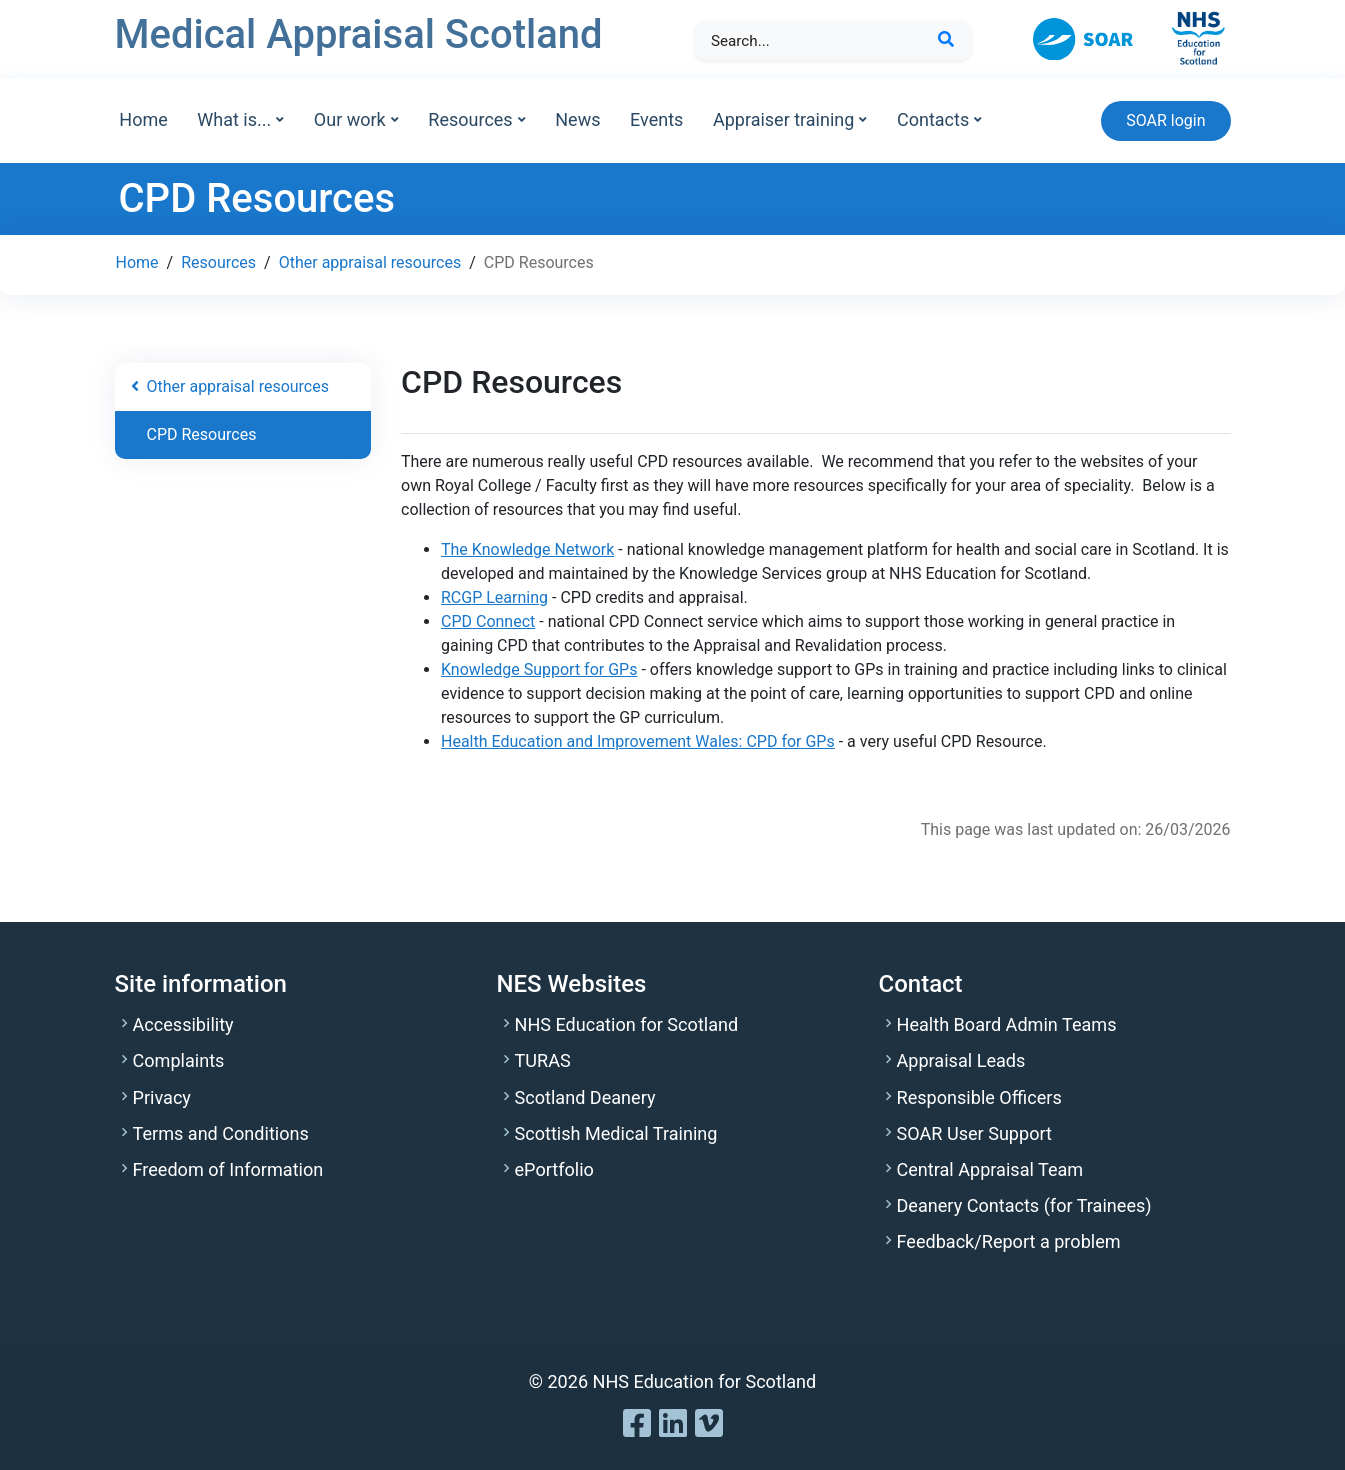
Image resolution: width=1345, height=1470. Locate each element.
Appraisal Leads (961, 1060)
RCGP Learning (494, 597)
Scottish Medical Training (616, 1133)
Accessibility (183, 1024)
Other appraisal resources (370, 262)
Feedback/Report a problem (1009, 1241)
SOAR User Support (974, 1133)
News (577, 119)
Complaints (179, 1060)
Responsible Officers (979, 1097)
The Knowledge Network (527, 549)
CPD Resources (202, 434)
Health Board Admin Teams (1007, 1024)
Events (656, 119)
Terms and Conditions (221, 1133)
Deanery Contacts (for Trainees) (1024, 1205)
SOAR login (1165, 120)
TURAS (543, 1060)
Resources (218, 262)
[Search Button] (946, 40)
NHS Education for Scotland (627, 1024)
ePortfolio (554, 1169)
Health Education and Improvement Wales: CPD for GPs (638, 741)
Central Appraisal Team (990, 1169)
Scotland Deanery (585, 1097)
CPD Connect (488, 621)
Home (143, 119)
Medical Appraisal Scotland (359, 34)
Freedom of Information (228, 1169)
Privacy (162, 1097)
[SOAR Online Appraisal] (1097, 37)
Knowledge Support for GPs (539, 669)
